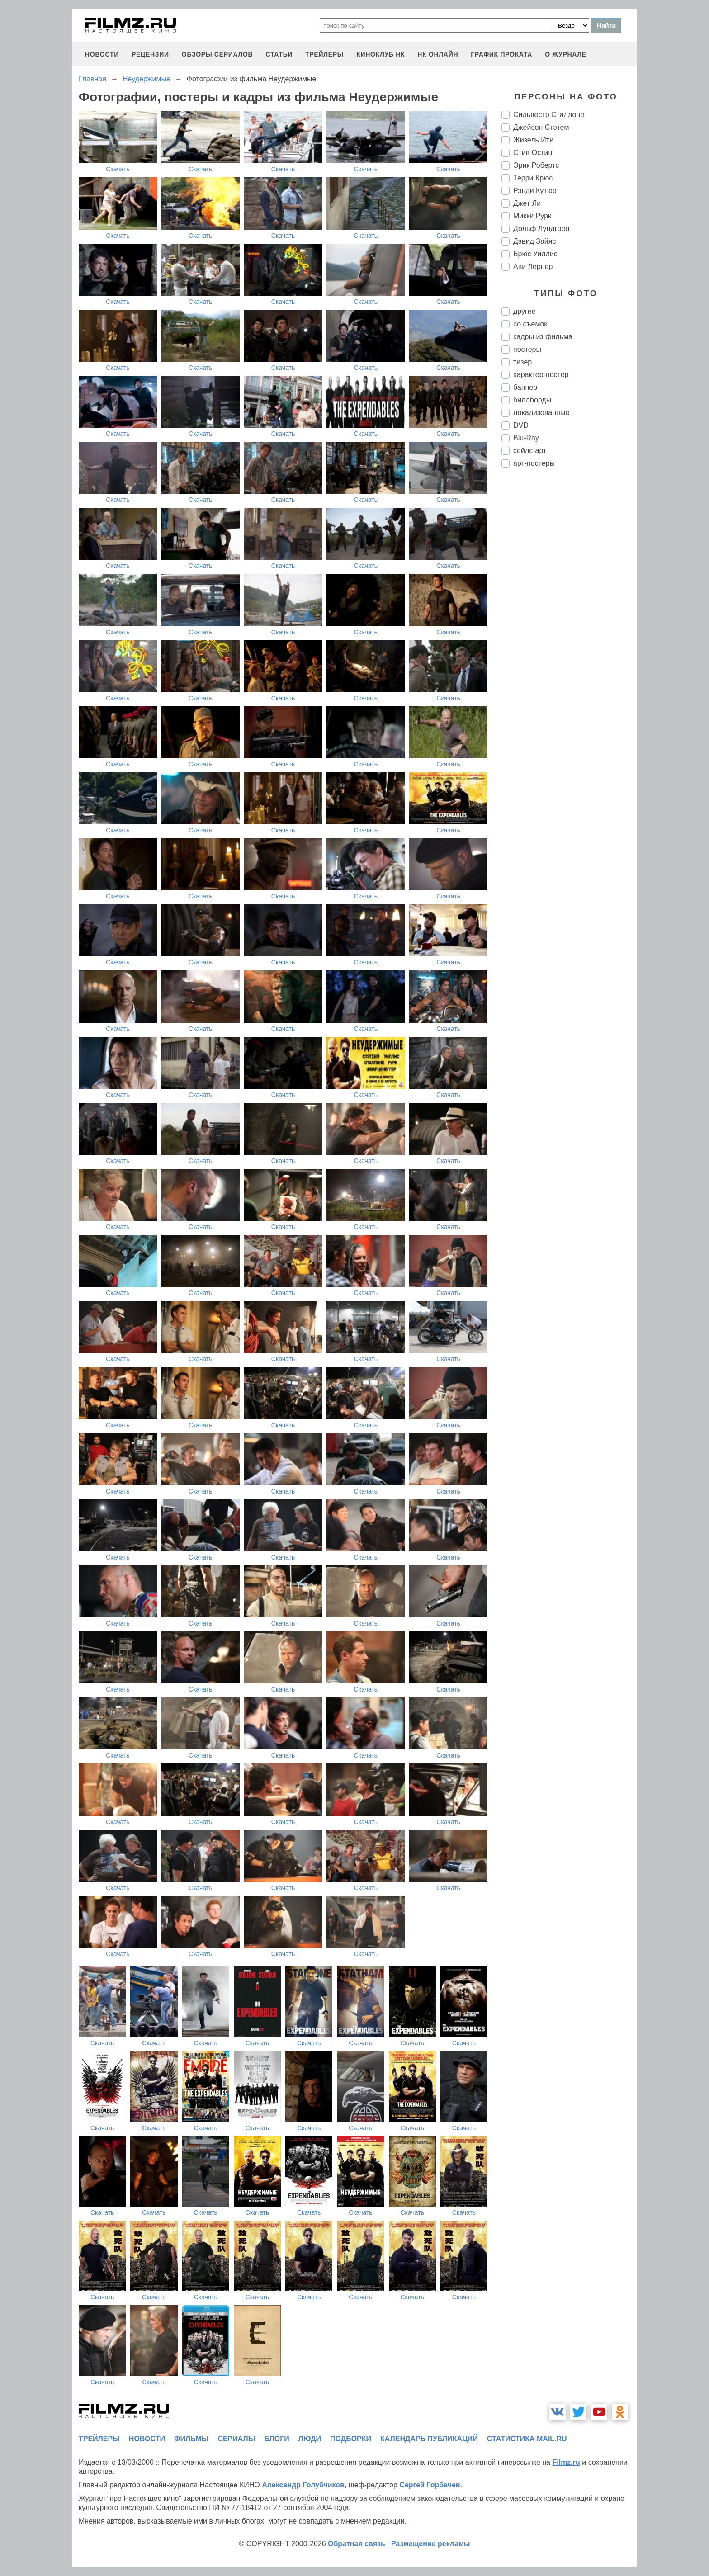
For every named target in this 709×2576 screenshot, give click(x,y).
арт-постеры (534, 463)
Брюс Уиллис (535, 254)
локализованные (541, 412)
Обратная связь (356, 2544)
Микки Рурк (532, 216)
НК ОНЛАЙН (437, 54)
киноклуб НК (380, 54)
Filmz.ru (566, 2462)
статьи (279, 54)
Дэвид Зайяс (534, 241)
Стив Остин (532, 152)
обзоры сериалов (217, 54)
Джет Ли (527, 203)
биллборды (532, 400)
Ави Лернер (533, 266)
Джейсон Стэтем (541, 127)
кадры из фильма (542, 336)
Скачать (118, 169)
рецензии (150, 54)
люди (309, 2439)
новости (102, 54)
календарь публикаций (429, 2439)
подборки (350, 2439)
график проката (501, 54)
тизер (522, 362)
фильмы (191, 2439)
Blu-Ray (526, 438)
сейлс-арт (529, 450)
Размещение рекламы (430, 2544)
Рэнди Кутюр (535, 190)
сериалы (236, 2439)
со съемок (530, 324)
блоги (276, 2439)
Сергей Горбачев (429, 2485)
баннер (525, 387)
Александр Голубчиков (303, 2485)
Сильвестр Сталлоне (548, 114)
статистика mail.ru (527, 2439)
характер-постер (540, 374)
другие (524, 311)
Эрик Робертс (536, 165)
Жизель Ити (533, 140)
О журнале (565, 54)
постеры (527, 349)
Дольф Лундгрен (541, 228)
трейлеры (324, 54)
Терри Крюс (533, 178)
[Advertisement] (569, 625)
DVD (521, 425)
